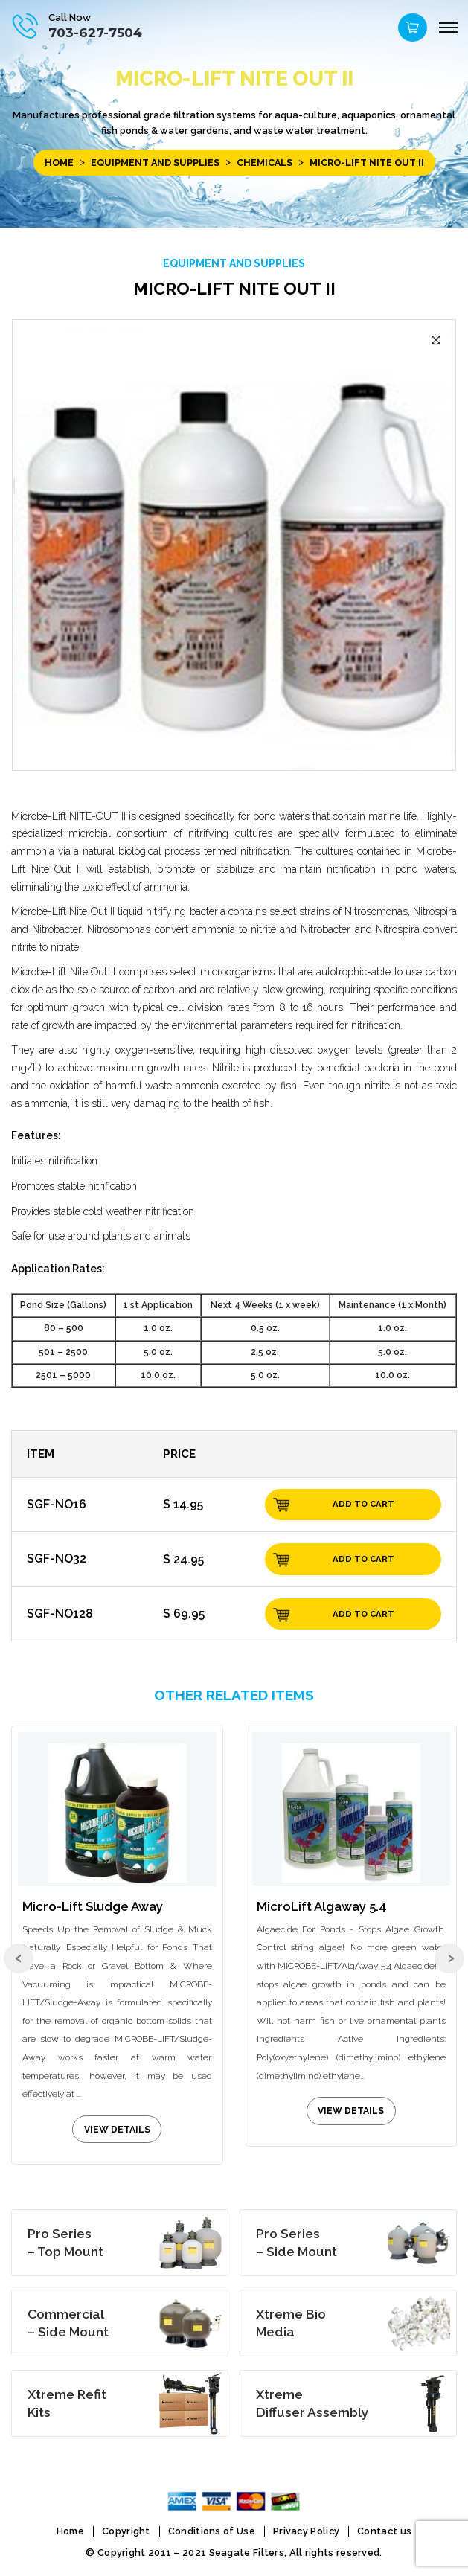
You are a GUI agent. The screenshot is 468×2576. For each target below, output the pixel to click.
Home (56, 162)
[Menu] (448, 28)
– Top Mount (65, 2242)
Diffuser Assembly (312, 2403)
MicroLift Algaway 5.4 (322, 1906)
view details (117, 2129)
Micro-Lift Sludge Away (92, 1906)
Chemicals (263, 162)
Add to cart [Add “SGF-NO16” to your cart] (363, 1504)
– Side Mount (296, 2242)
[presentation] (18, 1962)
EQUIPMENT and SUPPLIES (153, 162)
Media (291, 2322)
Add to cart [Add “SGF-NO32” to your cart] (363, 1559)
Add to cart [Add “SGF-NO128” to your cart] (363, 1614)
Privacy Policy (306, 2530)
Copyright (126, 2530)
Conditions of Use (211, 2530)
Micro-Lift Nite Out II (234, 288)
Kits (67, 2403)
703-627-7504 (95, 32)
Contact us (384, 2530)
